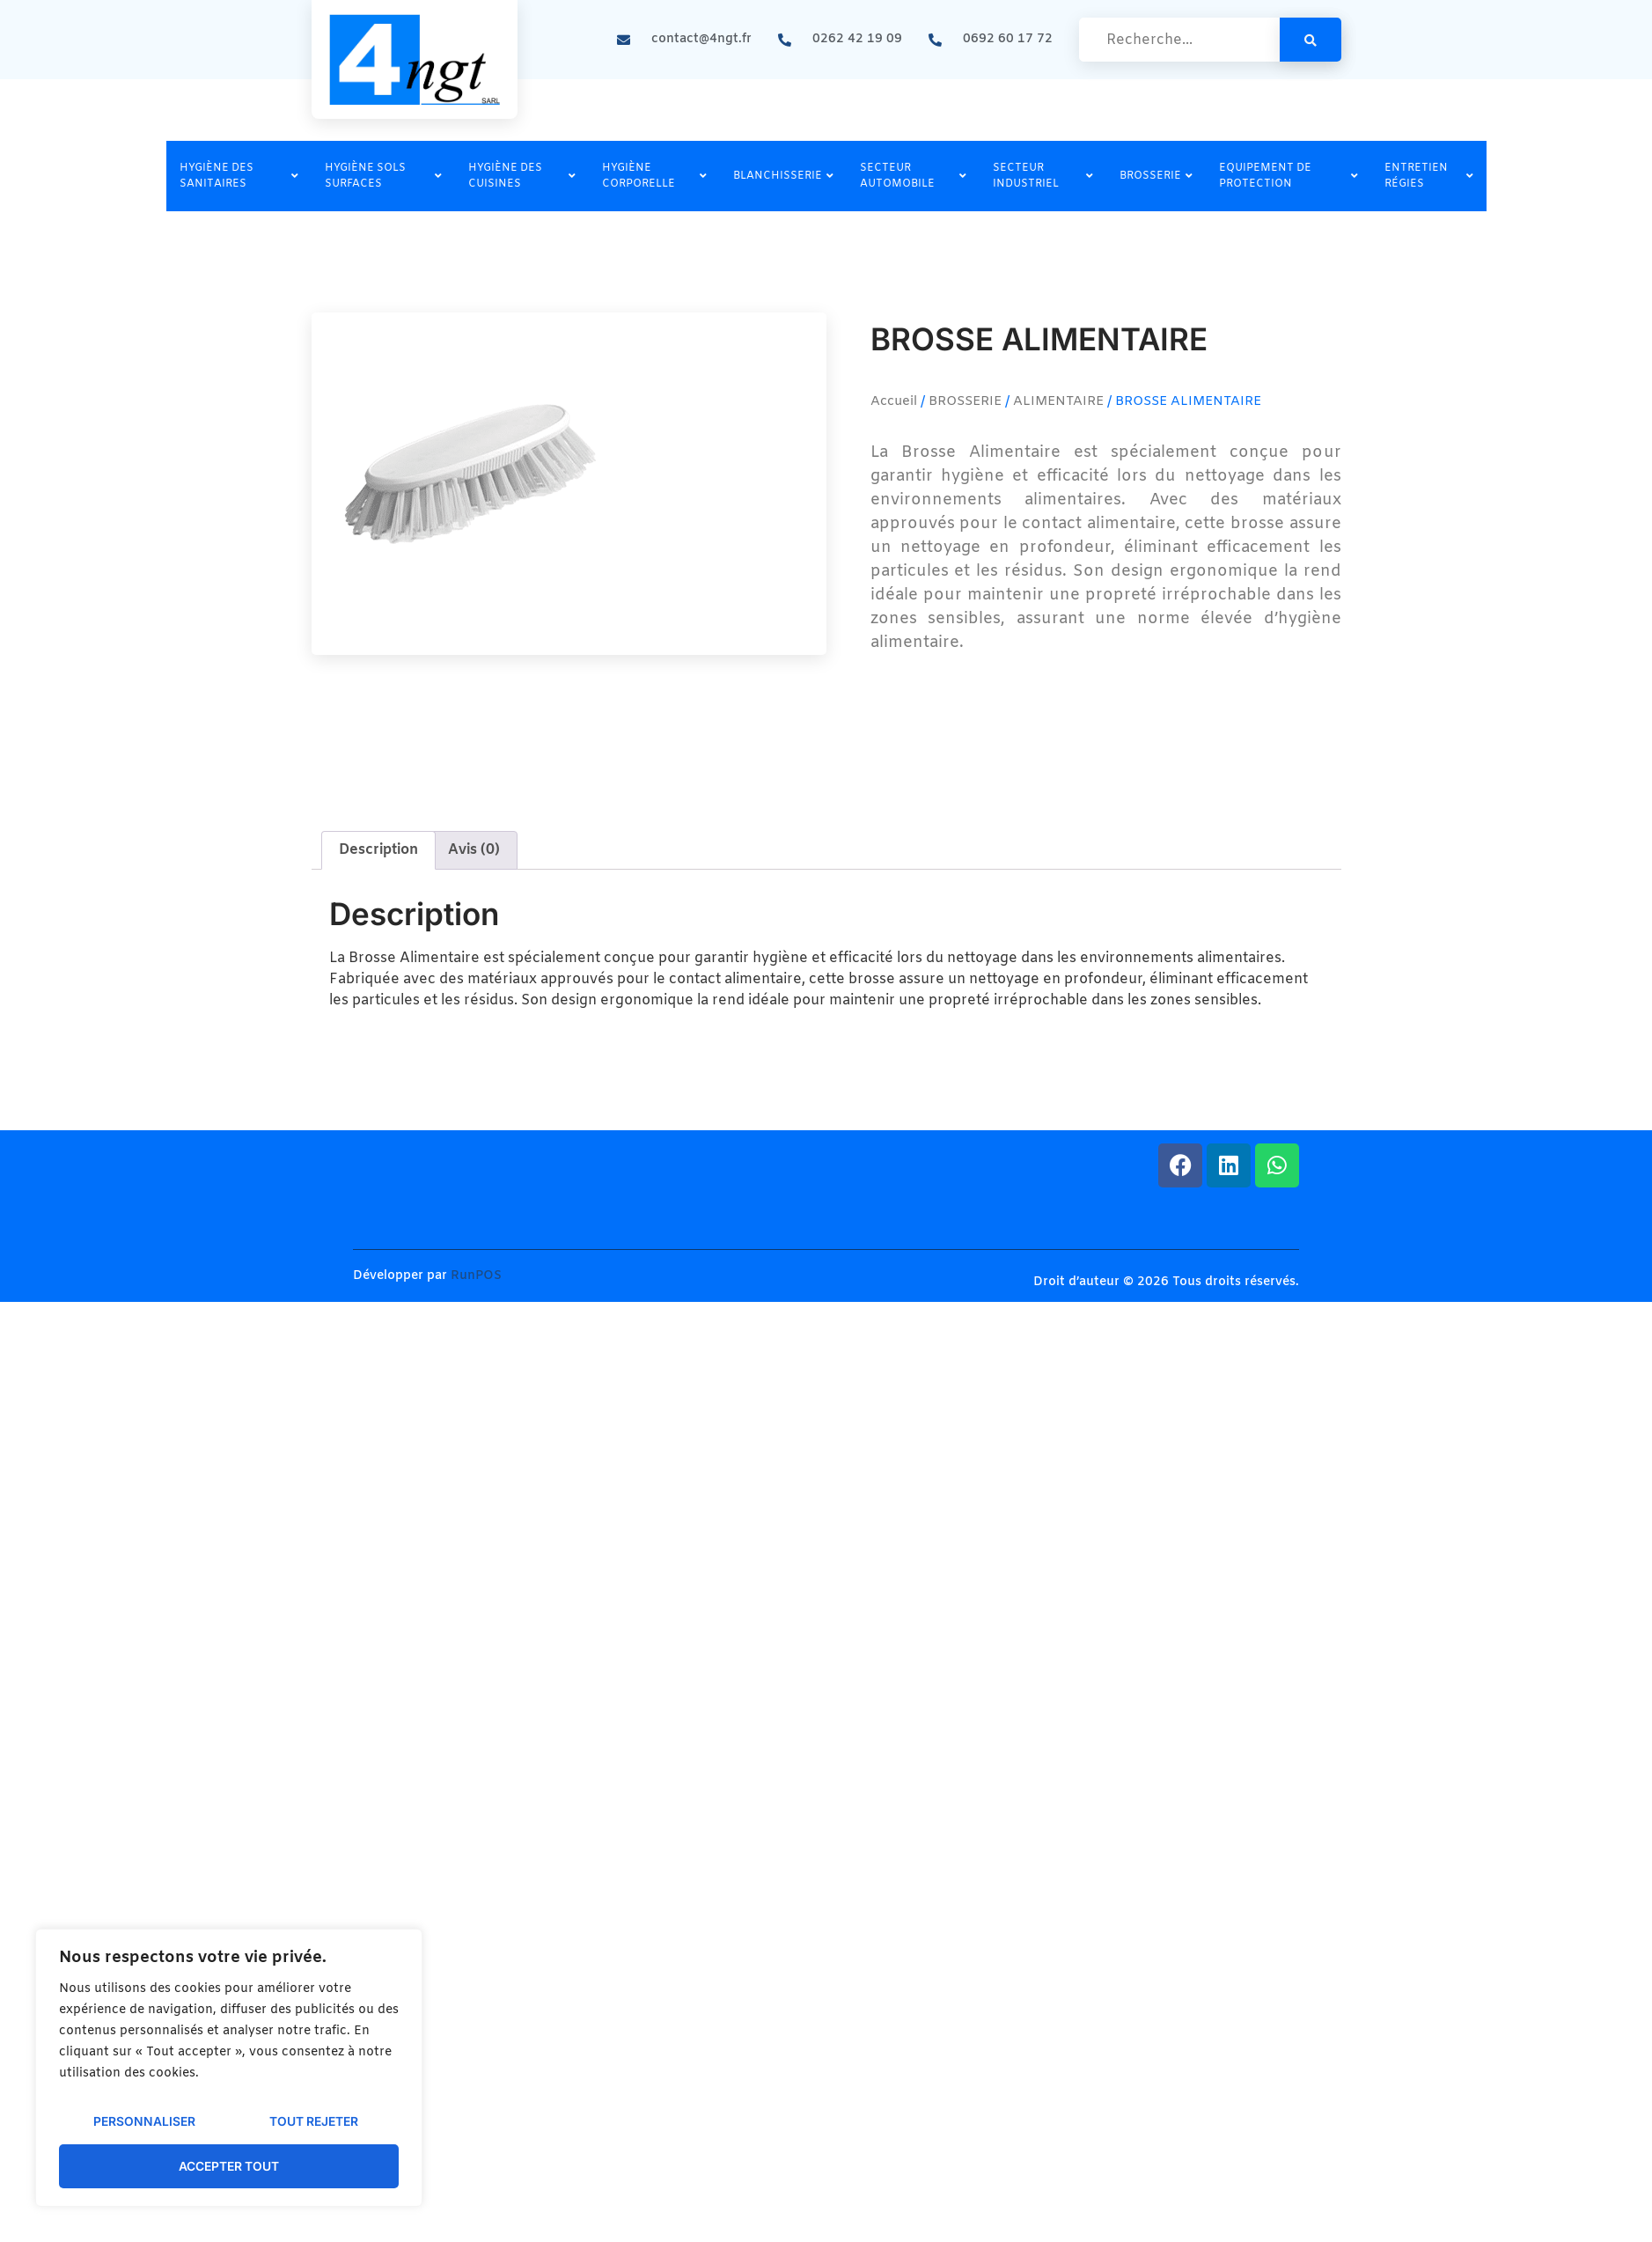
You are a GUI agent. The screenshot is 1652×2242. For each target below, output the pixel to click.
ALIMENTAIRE (1058, 401)
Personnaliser (143, 2121)
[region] (228, 2068)
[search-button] (1310, 40)
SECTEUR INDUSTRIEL (1043, 176)
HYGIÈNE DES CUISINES (522, 176)
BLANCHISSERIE (783, 176)
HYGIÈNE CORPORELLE (654, 176)
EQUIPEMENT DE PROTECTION (1288, 176)
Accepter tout (229, 2165)
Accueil (893, 401)
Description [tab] (378, 850)
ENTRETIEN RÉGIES (1428, 176)
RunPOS (476, 1276)
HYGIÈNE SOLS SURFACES (383, 176)
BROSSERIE (1156, 176)
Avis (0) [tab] (474, 850)
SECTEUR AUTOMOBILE (913, 176)
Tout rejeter (313, 2121)
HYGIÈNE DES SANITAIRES (239, 176)
